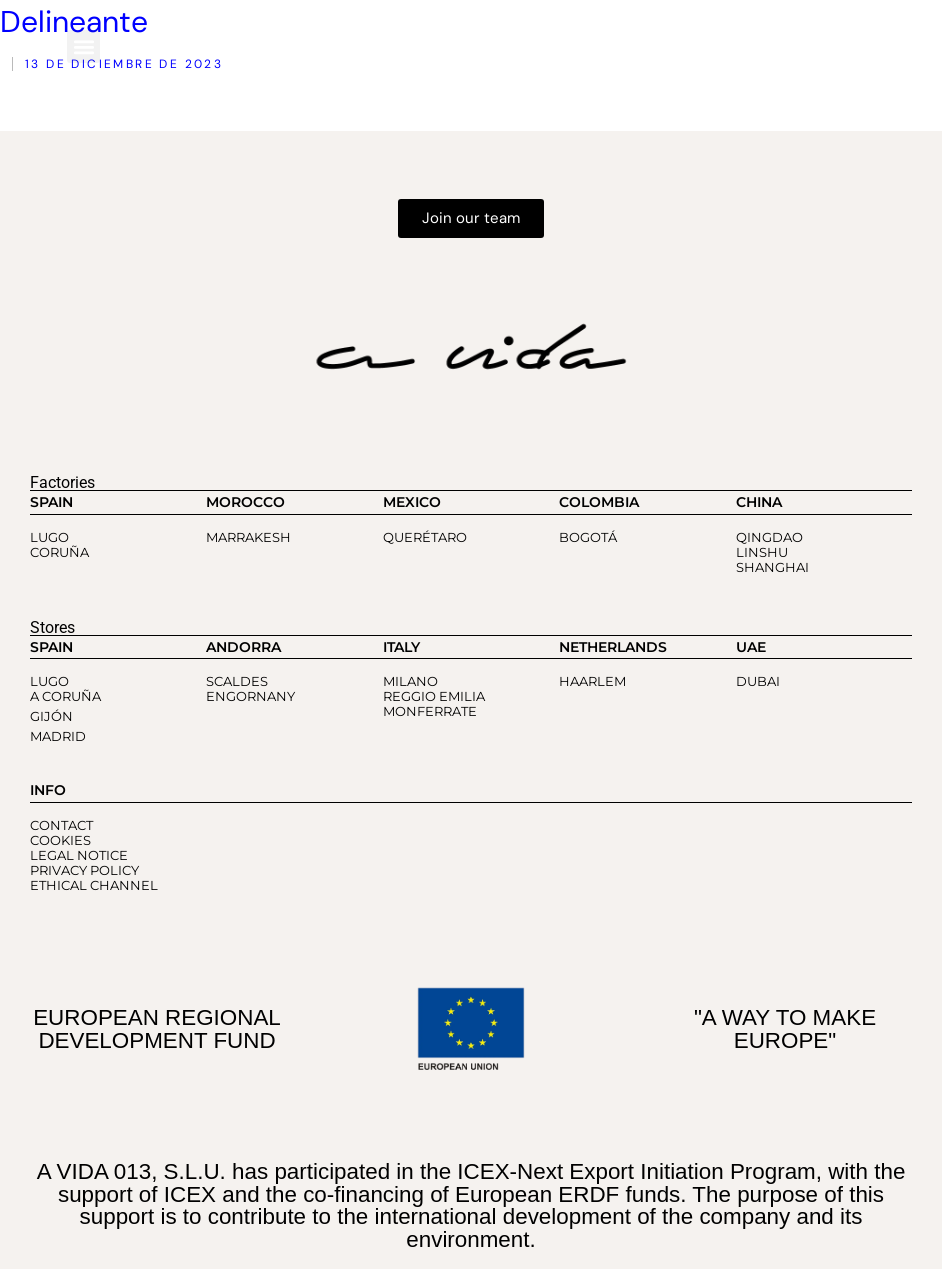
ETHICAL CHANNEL (94, 885)
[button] (83, 46)
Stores (52, 627)
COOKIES (60, 840)
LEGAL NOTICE (79, 855)
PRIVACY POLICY (84, 870)
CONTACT (61, 825)
